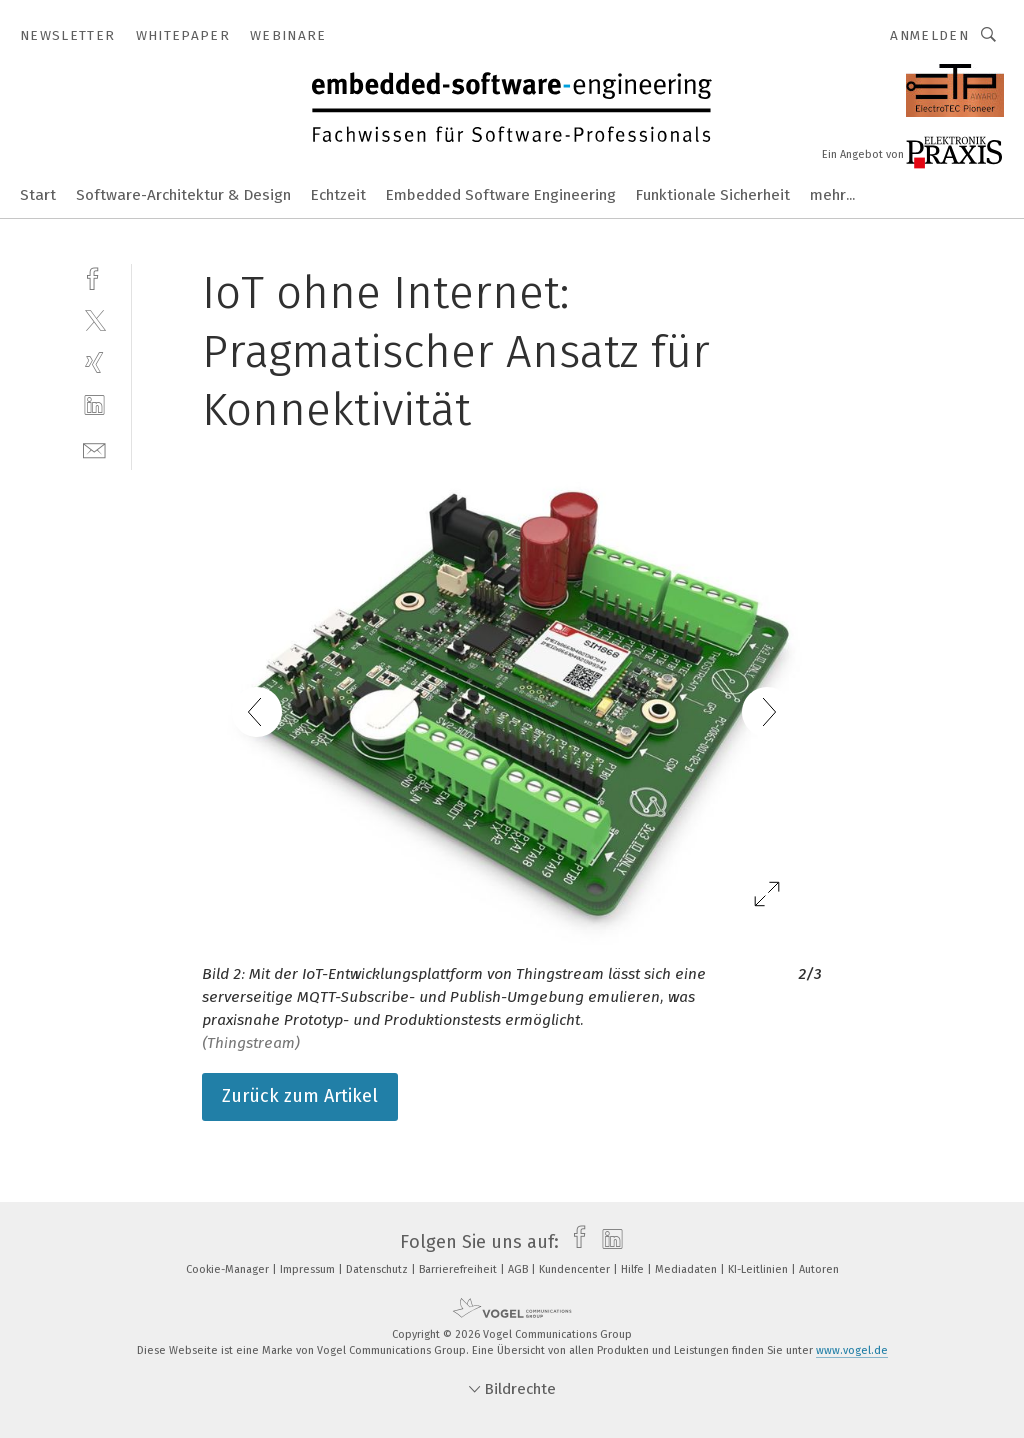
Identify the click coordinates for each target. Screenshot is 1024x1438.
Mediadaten (687, 1269)
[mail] (94, 448)
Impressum (309, 1269)
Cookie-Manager (229, 1269)
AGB (519, 1269)
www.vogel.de (852, 1350)
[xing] (94, 362)
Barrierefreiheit (459, 1269)
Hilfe (634, 1269)
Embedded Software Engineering (501, 195)
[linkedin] (94, 405)
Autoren (819, 1269)
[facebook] (94, 276)
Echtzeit (338, 195)
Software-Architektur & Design (183, 195)
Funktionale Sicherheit (713, 195)
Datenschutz (378, 1269)
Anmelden (929, 35)
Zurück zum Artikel (300, 1096)
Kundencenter (576, 1269)
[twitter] (94, 319)
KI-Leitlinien (759, 1269)
